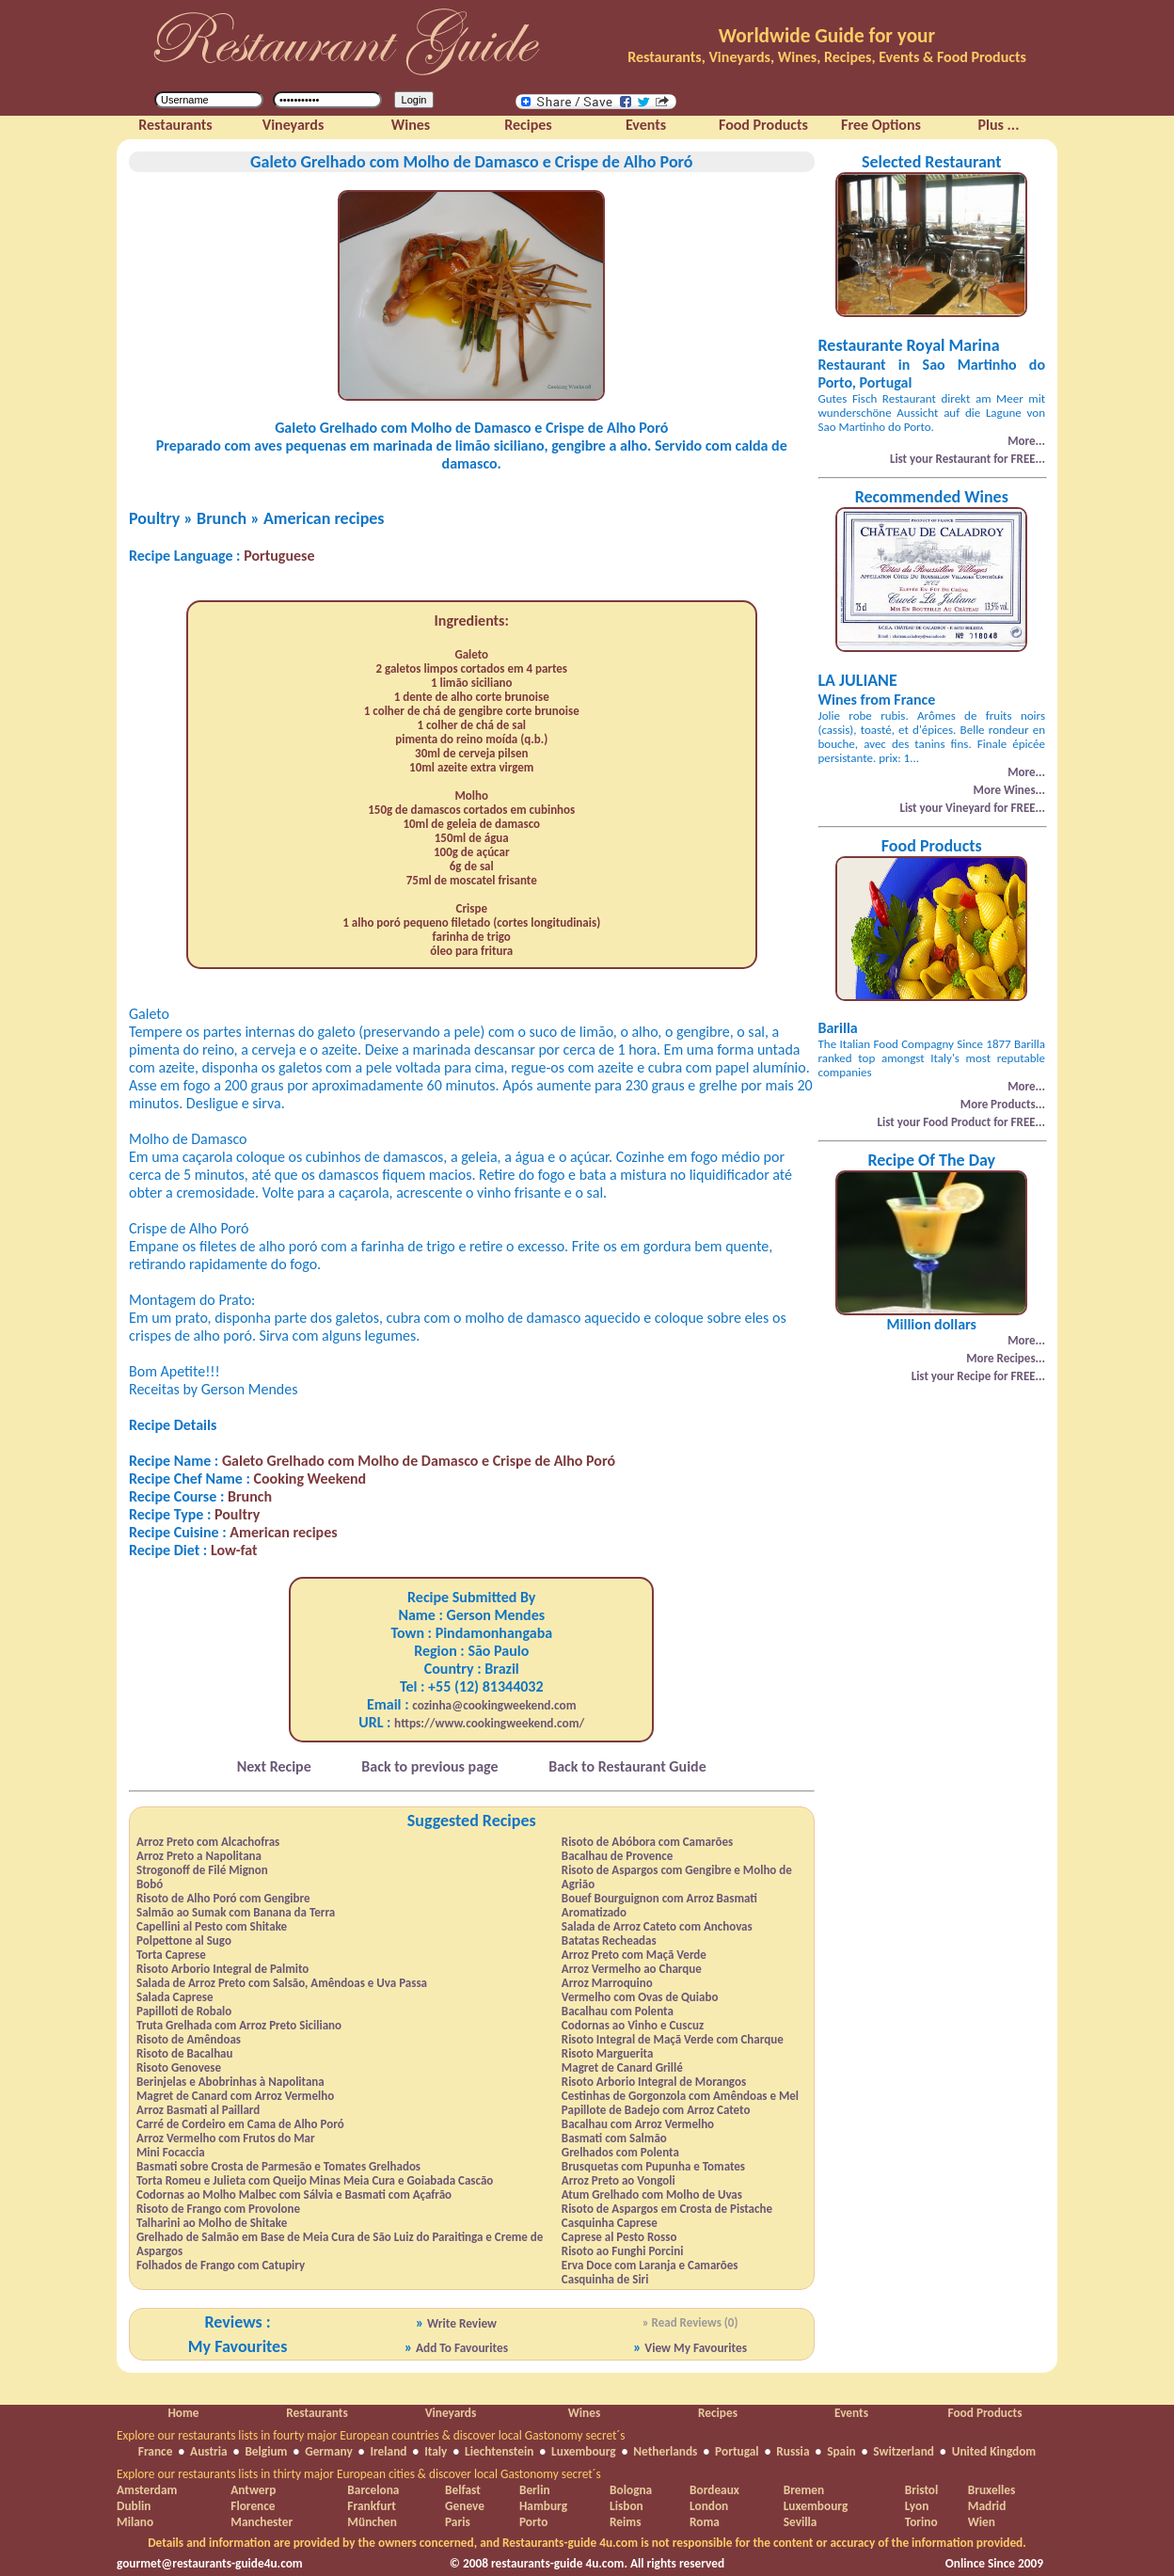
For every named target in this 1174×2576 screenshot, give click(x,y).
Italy (435, 2451)
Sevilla (800, 2522)
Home (182, 2413)
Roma (705, 2522)
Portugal (737, 2451)
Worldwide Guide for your (827, 36)
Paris (457, 2522)
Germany (329, 2451)
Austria (209, 2451)
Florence (252, 2506)
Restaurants (316, 2413)
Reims (625, 2522)
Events (851, 2413)
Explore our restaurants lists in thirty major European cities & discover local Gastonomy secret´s (359, 2474)
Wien (981, 2522)
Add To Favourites (462, 2348)
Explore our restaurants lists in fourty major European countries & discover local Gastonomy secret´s (371, 2435)
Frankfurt (371, 2506)
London (709, 2506)
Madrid (987, 2506)
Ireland (388, 2451)
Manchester (261, 2522)
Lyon (917, 2506)
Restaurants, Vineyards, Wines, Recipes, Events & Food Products (826, 57)
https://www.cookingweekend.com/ (489, 1723)
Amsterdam (147, 2490)
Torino (921, 2522)
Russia (792, 2451)
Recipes (718, 2413)
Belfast (463, 2490)
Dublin (134, 2506)
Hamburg (543, 2506)
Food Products (984, 2413)
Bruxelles (991, 2490)
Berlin (534, 2490)
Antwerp (253, 2490)
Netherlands (665, 2451)
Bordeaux (714, 2490)
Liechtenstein (499, 2451)
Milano (135, 2522)
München (372, 2522)
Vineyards (451, 2413)
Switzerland (903, 2451)
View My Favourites (695, 2348)
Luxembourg (583, 2451)
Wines (584, 2413)
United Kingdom (994, 2451)
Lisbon (626, 2506)
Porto (533, 2522)
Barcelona (373, 2490)
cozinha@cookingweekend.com (494, 1705)
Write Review (462, 2323)
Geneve (464, 2506)
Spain (841, 2451)
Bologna (631, 2490)
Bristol (922, 2490)
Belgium (266, 2451)
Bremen (804, 2490)
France (155, 2451)
